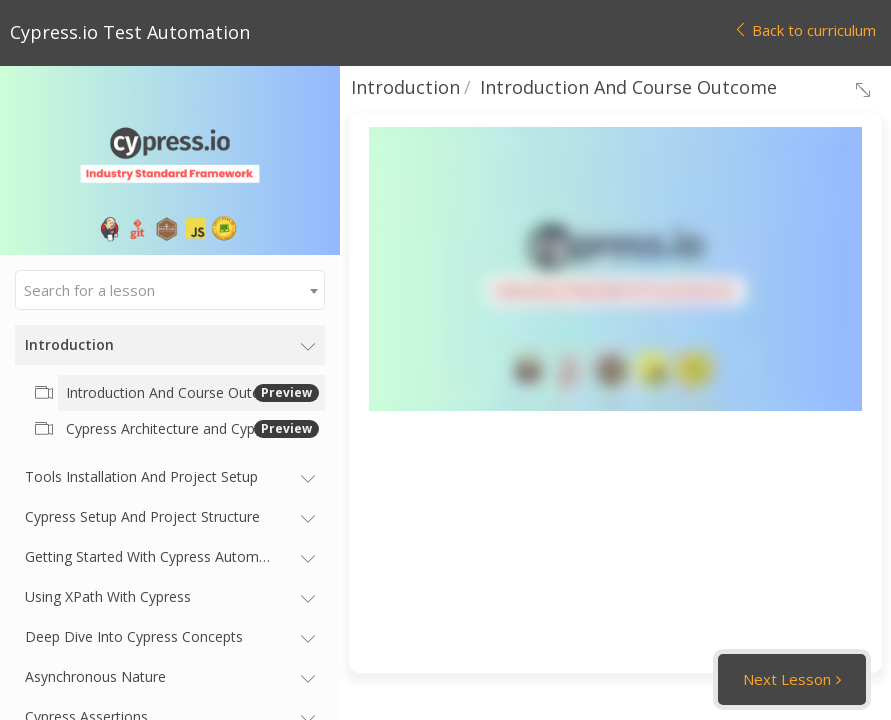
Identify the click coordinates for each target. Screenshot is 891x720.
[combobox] (170, 290)
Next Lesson (787, 679)
